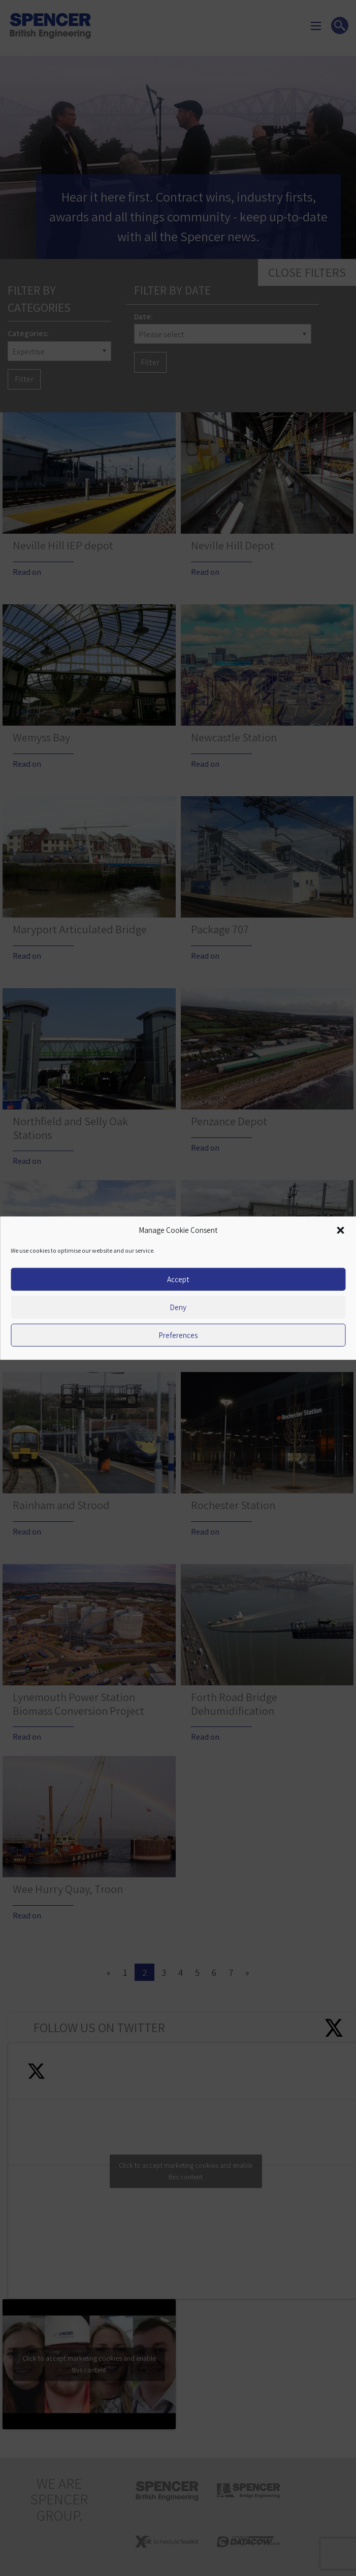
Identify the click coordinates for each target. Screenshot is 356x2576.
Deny (178, 1307)
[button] (340, 1230)
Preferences (178, 1335)
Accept (178, 1279)
